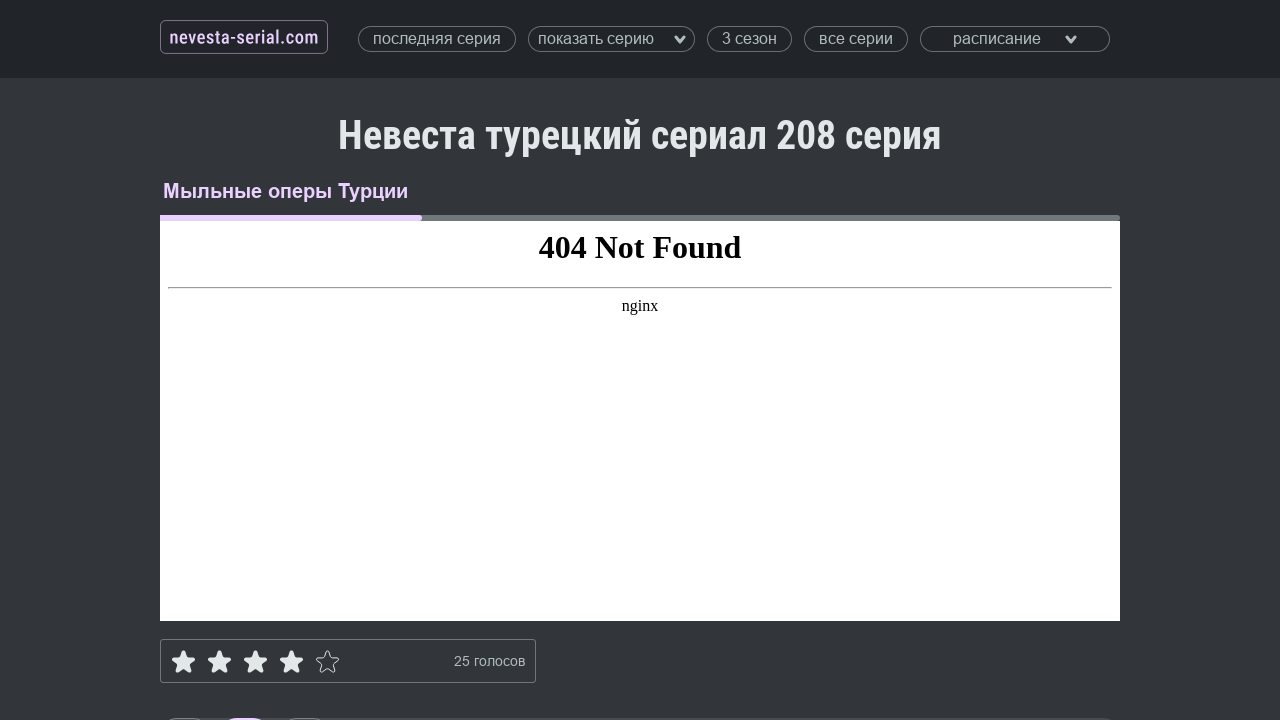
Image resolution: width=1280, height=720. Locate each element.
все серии (856, 38)
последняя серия (437, 38)
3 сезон (749, 38)
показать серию (612, 38)
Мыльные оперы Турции (285, 191)
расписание (1015, 38)
